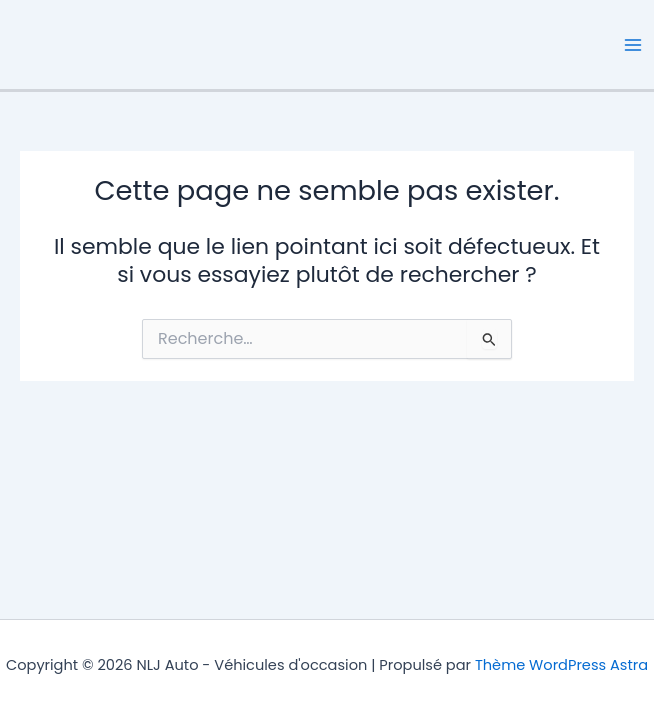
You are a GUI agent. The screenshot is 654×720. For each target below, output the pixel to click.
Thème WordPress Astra (561, 665)
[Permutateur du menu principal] (633, 45)
